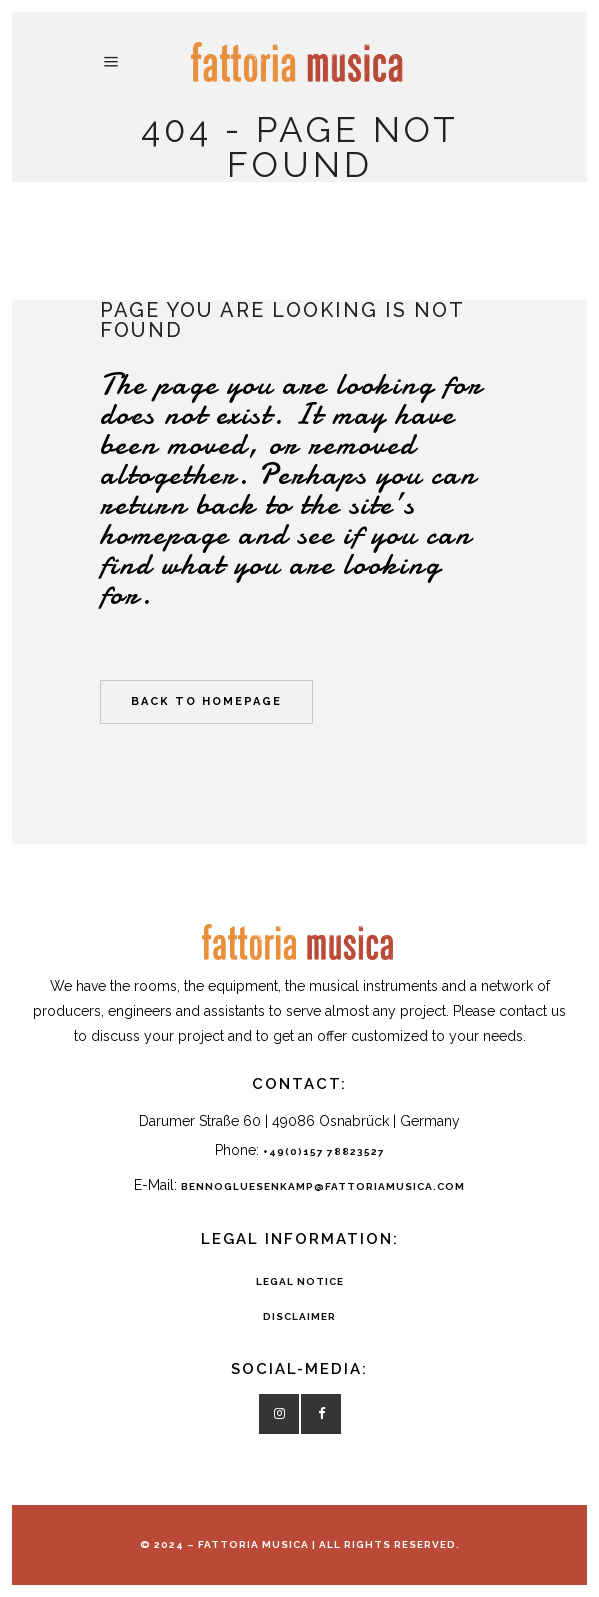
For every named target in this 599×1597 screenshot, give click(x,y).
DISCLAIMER (299, 1316)
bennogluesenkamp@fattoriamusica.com (323, 1186)
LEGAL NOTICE (300, 1281)
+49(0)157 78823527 (324, 1151)
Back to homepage (206, 701)
